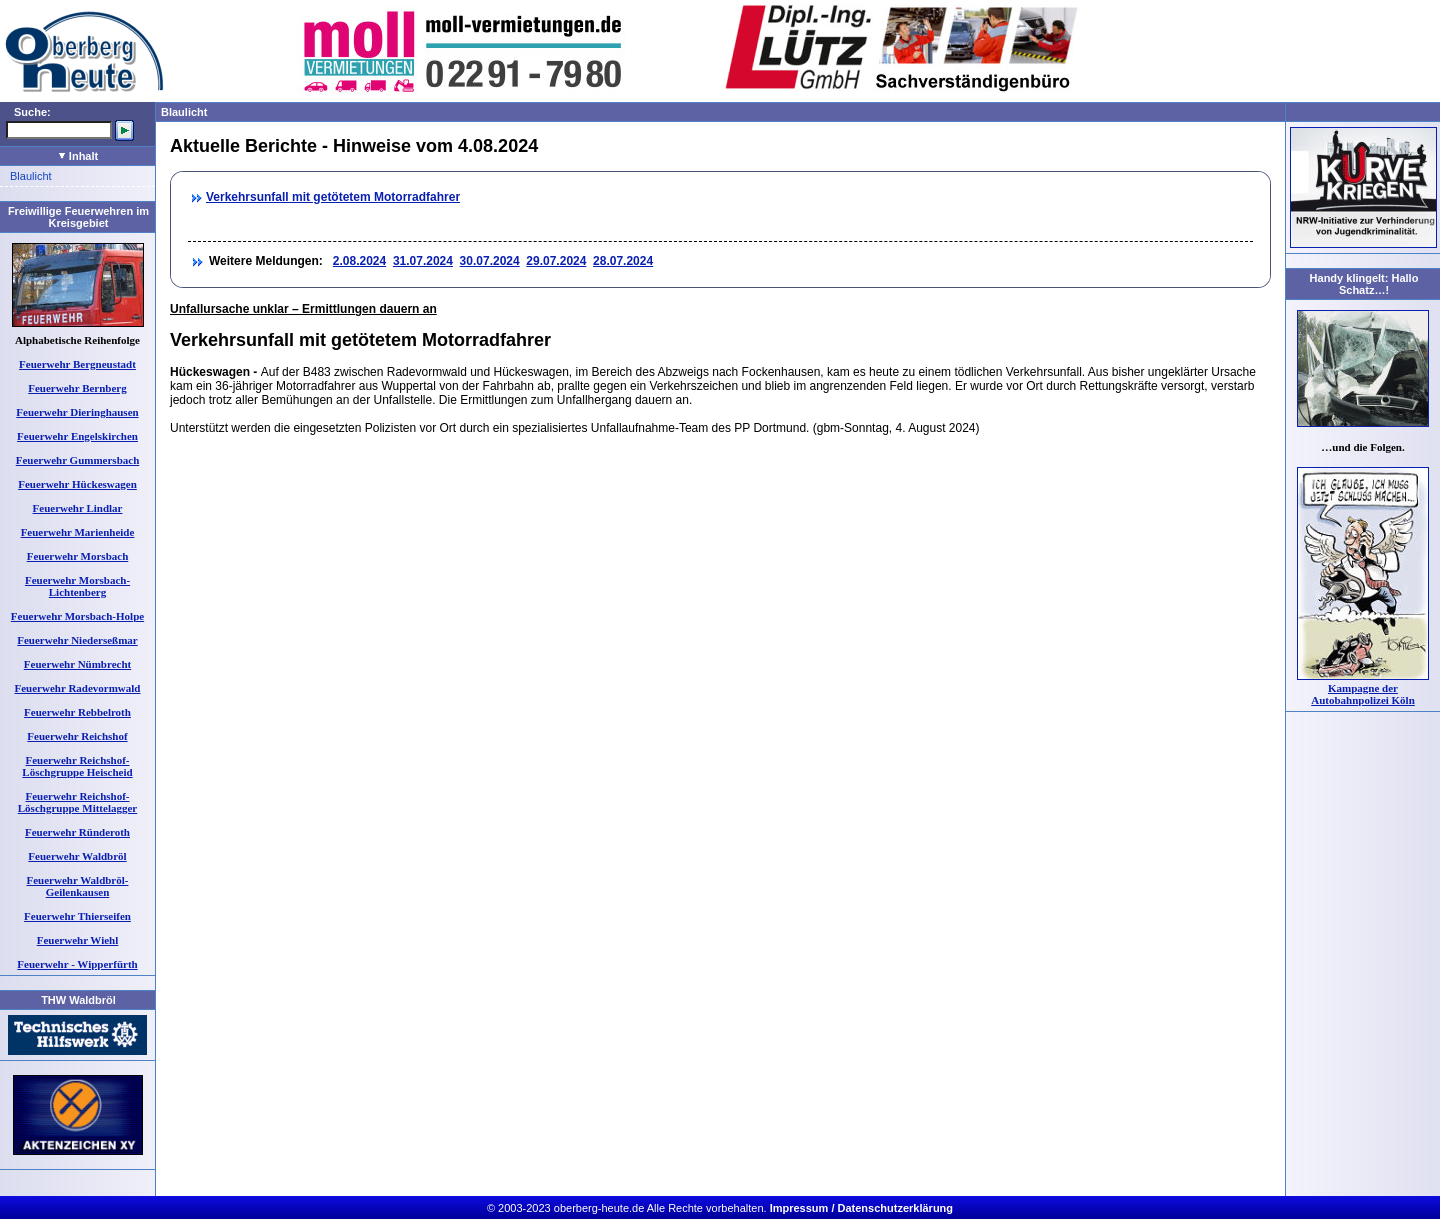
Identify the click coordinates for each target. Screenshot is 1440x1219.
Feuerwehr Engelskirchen (77, 436)
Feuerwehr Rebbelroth (77, 712)
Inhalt (78, 156)
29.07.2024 (556, 261)
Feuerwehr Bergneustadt (77, 364)
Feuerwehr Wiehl (78, 940)
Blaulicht (31, 176)
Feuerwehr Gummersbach (78, 460)
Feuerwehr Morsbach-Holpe (77, 616)
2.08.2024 (359, 261)
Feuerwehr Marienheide (78, 532)
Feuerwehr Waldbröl (77, 856)
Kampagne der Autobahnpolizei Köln (1363, 694)
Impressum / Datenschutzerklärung (861, 1208)
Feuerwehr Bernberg (77, 388)
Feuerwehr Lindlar (78, 508)
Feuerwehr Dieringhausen (77, 412)
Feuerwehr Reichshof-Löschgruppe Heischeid (77, 766)
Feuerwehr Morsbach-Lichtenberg (77, 586)
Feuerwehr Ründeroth (77, 832)
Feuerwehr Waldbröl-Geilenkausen (78, 886)
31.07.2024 (423, 261)
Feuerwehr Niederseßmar (77, 640)
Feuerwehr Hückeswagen (77, 484)
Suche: (32, 112)
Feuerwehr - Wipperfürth (77, 964)
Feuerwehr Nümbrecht (77, 664)
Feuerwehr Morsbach (78, 556)
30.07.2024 (490, 261)
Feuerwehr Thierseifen (77, 916)
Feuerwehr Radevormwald (78, 688)
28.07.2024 (623, 261)
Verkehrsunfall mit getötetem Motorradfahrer (333, 197)
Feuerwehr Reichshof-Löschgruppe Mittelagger (77, 802)
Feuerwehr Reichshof (77, 736)
